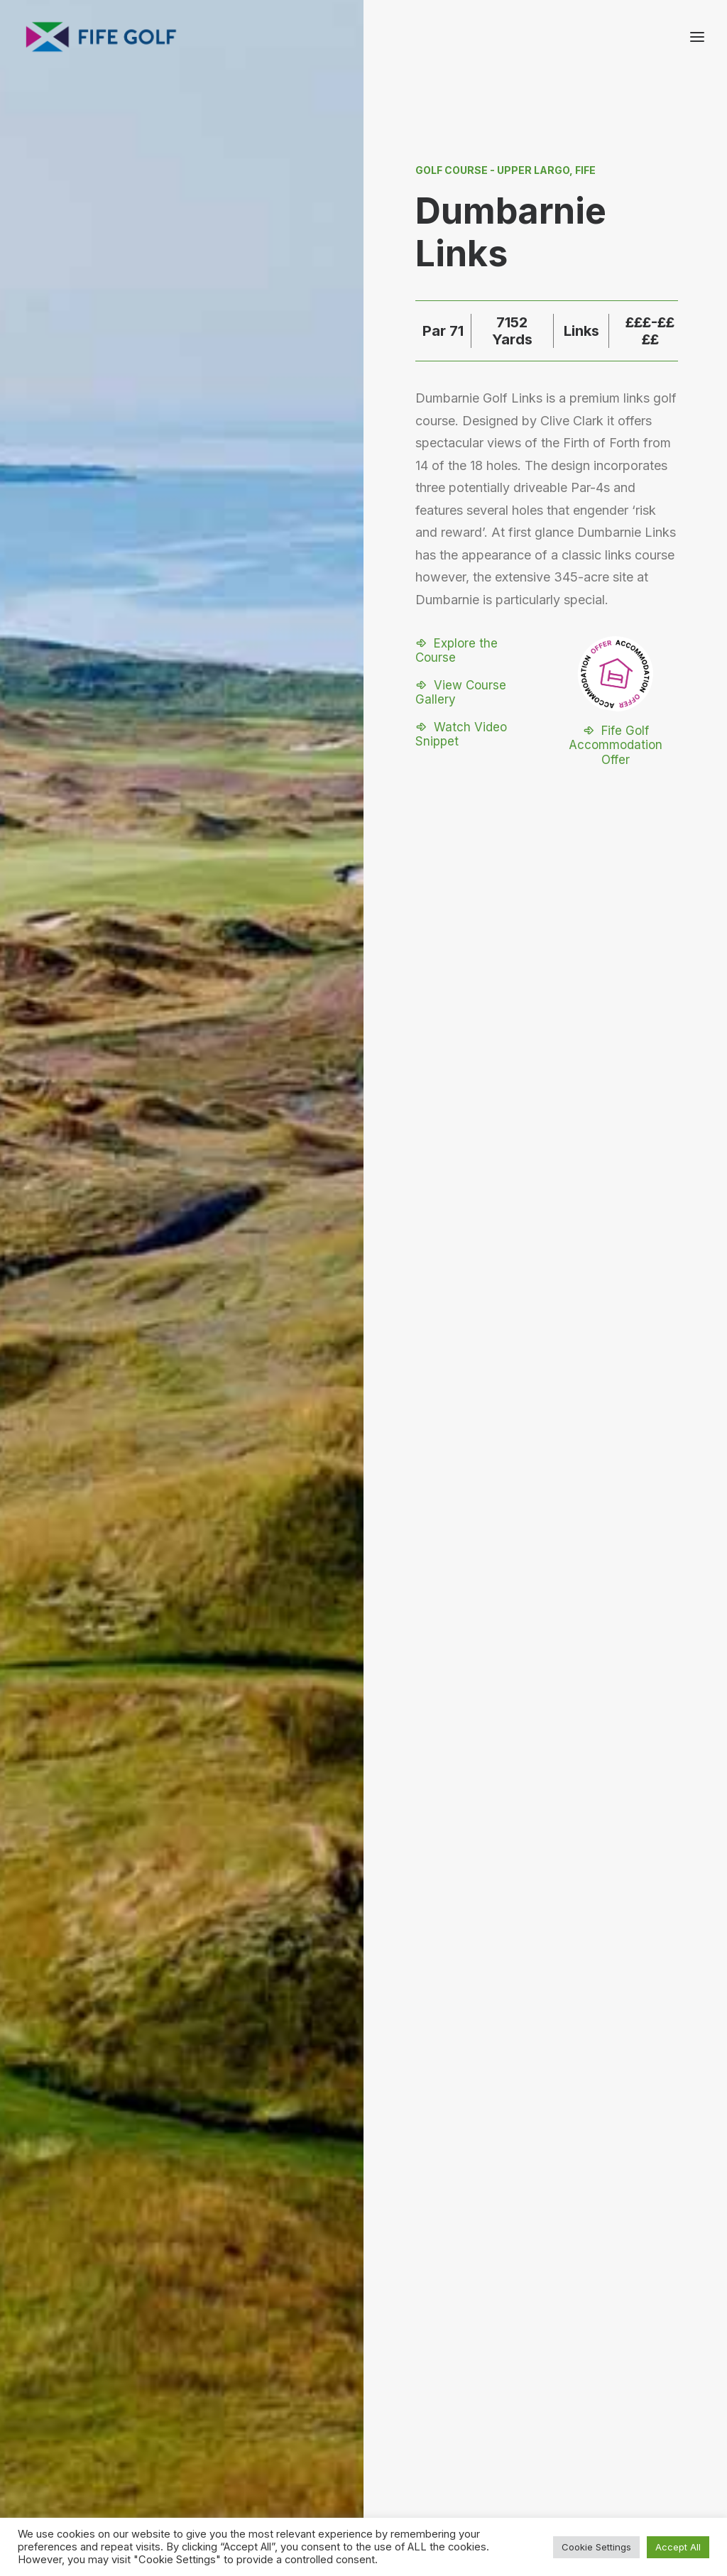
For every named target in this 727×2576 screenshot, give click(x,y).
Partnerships (499, 2401)
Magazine (584, 2401)
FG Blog (580, 2420)
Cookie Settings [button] (596, 2547)
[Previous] (137, 1623)
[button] (477, 657)
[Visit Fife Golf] (101, 37)
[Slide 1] (348, 1760)
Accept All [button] (678, 2547)
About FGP (587, 2364)
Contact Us (588, 2382)
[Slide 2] (363, 1760)
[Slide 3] (379, 1760)
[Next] (590, 1623)
